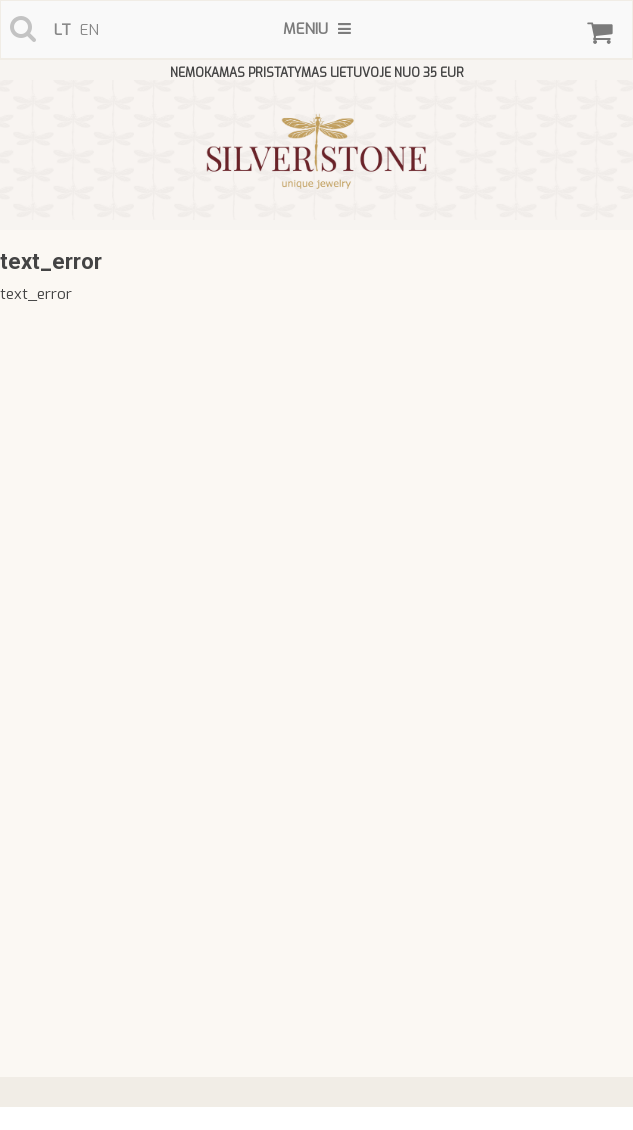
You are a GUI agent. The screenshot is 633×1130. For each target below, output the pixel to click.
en (89, 30)
